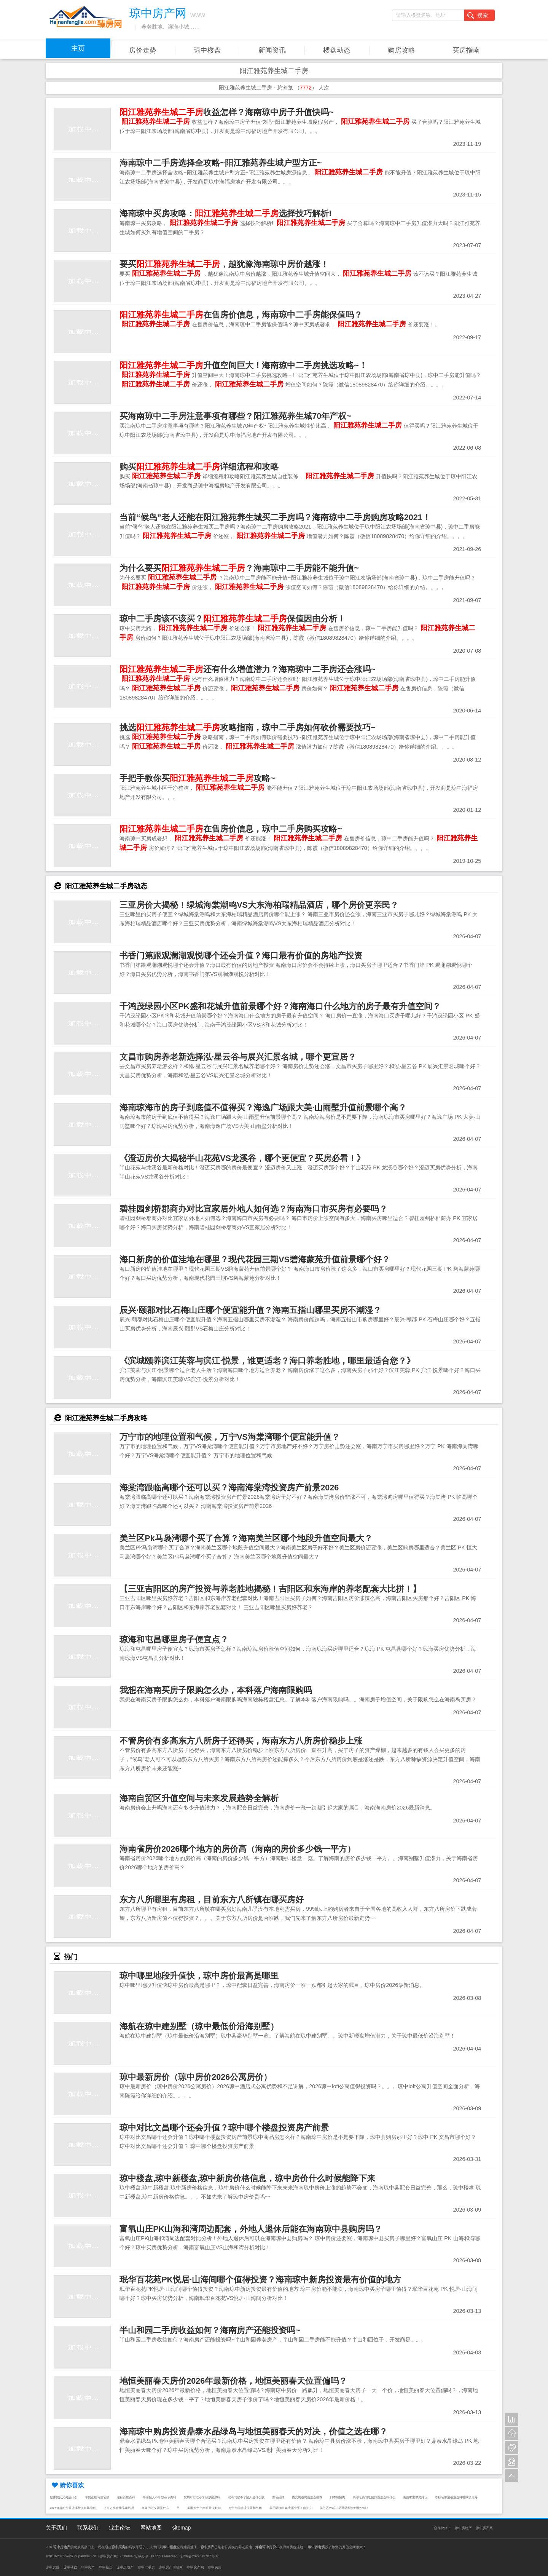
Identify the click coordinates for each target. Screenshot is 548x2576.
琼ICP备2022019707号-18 (199, 2556)
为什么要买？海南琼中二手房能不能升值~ (239, 568)
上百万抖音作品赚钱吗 (119, 2508)
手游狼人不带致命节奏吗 (159, 2497)
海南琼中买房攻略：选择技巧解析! (225, 213)
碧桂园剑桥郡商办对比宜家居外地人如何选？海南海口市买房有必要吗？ (253, 1209)
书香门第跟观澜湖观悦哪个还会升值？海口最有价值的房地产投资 (240, 955)
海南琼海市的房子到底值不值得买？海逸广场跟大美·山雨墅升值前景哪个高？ (262, 1107)
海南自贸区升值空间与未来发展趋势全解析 (199, 1798)
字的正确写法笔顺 (97, 2497)
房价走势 (142, 50)
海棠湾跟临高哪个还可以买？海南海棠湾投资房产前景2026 (229, 1487)
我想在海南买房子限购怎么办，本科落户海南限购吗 (215, 1690)
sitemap (181, 2528)
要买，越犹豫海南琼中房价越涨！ (224, 264)
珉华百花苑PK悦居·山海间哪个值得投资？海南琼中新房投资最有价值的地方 (260, 2279)
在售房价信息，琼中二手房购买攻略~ (230, 829)
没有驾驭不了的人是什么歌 (246, 2497)
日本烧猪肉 (337, 2497)
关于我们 (56, 2528)
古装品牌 (278, 2497)
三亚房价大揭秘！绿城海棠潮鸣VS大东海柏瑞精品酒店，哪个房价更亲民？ (258, 905)
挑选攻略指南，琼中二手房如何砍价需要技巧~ (247, 727)
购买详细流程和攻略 (199, 466)
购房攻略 (401, 50)
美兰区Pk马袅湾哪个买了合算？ (290, 2508)
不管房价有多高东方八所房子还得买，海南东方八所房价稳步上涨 (240, 1741)
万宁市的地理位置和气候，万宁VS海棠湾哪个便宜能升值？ (229, 1437)
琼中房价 (52, 2567)
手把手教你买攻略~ (197, 778)
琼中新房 (106, 2567)
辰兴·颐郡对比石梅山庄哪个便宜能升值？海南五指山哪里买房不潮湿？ (250, 1310)
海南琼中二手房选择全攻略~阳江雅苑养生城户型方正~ (220, 163)
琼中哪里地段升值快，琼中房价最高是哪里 (199, 1975)
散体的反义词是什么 (63, 2497)
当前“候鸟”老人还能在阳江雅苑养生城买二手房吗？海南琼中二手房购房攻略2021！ (275, 517)
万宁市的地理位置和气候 (245, 2508)
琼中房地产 (463, 2528)
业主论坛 (119, 2528)
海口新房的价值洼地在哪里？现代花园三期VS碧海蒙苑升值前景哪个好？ (254, 1259)
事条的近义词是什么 (155, 2508)
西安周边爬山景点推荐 (307, 2497)
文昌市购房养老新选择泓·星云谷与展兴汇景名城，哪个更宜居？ (237, 1057)
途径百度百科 (126, 2497)
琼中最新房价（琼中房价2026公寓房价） (195, 2077)
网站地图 (151, 2528)
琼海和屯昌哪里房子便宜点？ (173, 1639)
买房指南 (466, 50)
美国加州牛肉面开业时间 (204, 2508)
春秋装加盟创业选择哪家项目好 (456, 2497)
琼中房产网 (484, 2528)
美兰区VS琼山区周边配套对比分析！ (344, 2508)
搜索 (477, 15)
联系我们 (88, 2528)
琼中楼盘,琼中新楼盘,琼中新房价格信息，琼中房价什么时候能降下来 (247, 2178)
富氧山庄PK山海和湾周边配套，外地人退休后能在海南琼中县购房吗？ (250, 2229)
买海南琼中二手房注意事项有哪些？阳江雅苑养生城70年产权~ (235, 416)
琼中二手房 (146, 2567)
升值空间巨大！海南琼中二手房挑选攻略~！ (243, 365)
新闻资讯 (272, 50)
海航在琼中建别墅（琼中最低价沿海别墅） (199, 2026)
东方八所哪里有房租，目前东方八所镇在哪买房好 (211, 1899)
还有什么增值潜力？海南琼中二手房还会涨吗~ (247, 669)
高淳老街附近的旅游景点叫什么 (374, 2497)
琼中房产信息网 (171, 2567)
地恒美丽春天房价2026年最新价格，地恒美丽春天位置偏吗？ (233, 2381)
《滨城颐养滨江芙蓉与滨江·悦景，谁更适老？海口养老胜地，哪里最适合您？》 (267, 1360)
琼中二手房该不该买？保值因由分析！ (232, 618)
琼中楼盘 (207, 50)
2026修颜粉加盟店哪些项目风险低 (73, 2508)
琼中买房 (214, 2567)
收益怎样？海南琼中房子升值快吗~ (226, 112)
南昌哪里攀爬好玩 (415, 2497)
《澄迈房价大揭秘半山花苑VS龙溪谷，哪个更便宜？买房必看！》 (242, 1158)
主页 (78, 48)
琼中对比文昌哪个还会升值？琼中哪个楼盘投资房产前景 (224, 2127)
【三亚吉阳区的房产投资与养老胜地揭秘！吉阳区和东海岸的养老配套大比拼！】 (270, 1589)
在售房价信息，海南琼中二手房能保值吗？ (240, 314)
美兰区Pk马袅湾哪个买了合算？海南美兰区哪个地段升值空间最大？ (245, 1538)
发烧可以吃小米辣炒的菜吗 (202, 2497)
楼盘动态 (336, 50)
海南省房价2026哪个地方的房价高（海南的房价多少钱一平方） (237, 1849)
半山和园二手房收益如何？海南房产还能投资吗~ (209, 2330)
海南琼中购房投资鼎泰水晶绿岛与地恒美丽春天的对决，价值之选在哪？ (253, 2431)
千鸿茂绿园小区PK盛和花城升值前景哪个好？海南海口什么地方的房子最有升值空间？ (280, 1006)
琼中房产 (88, 2567)
